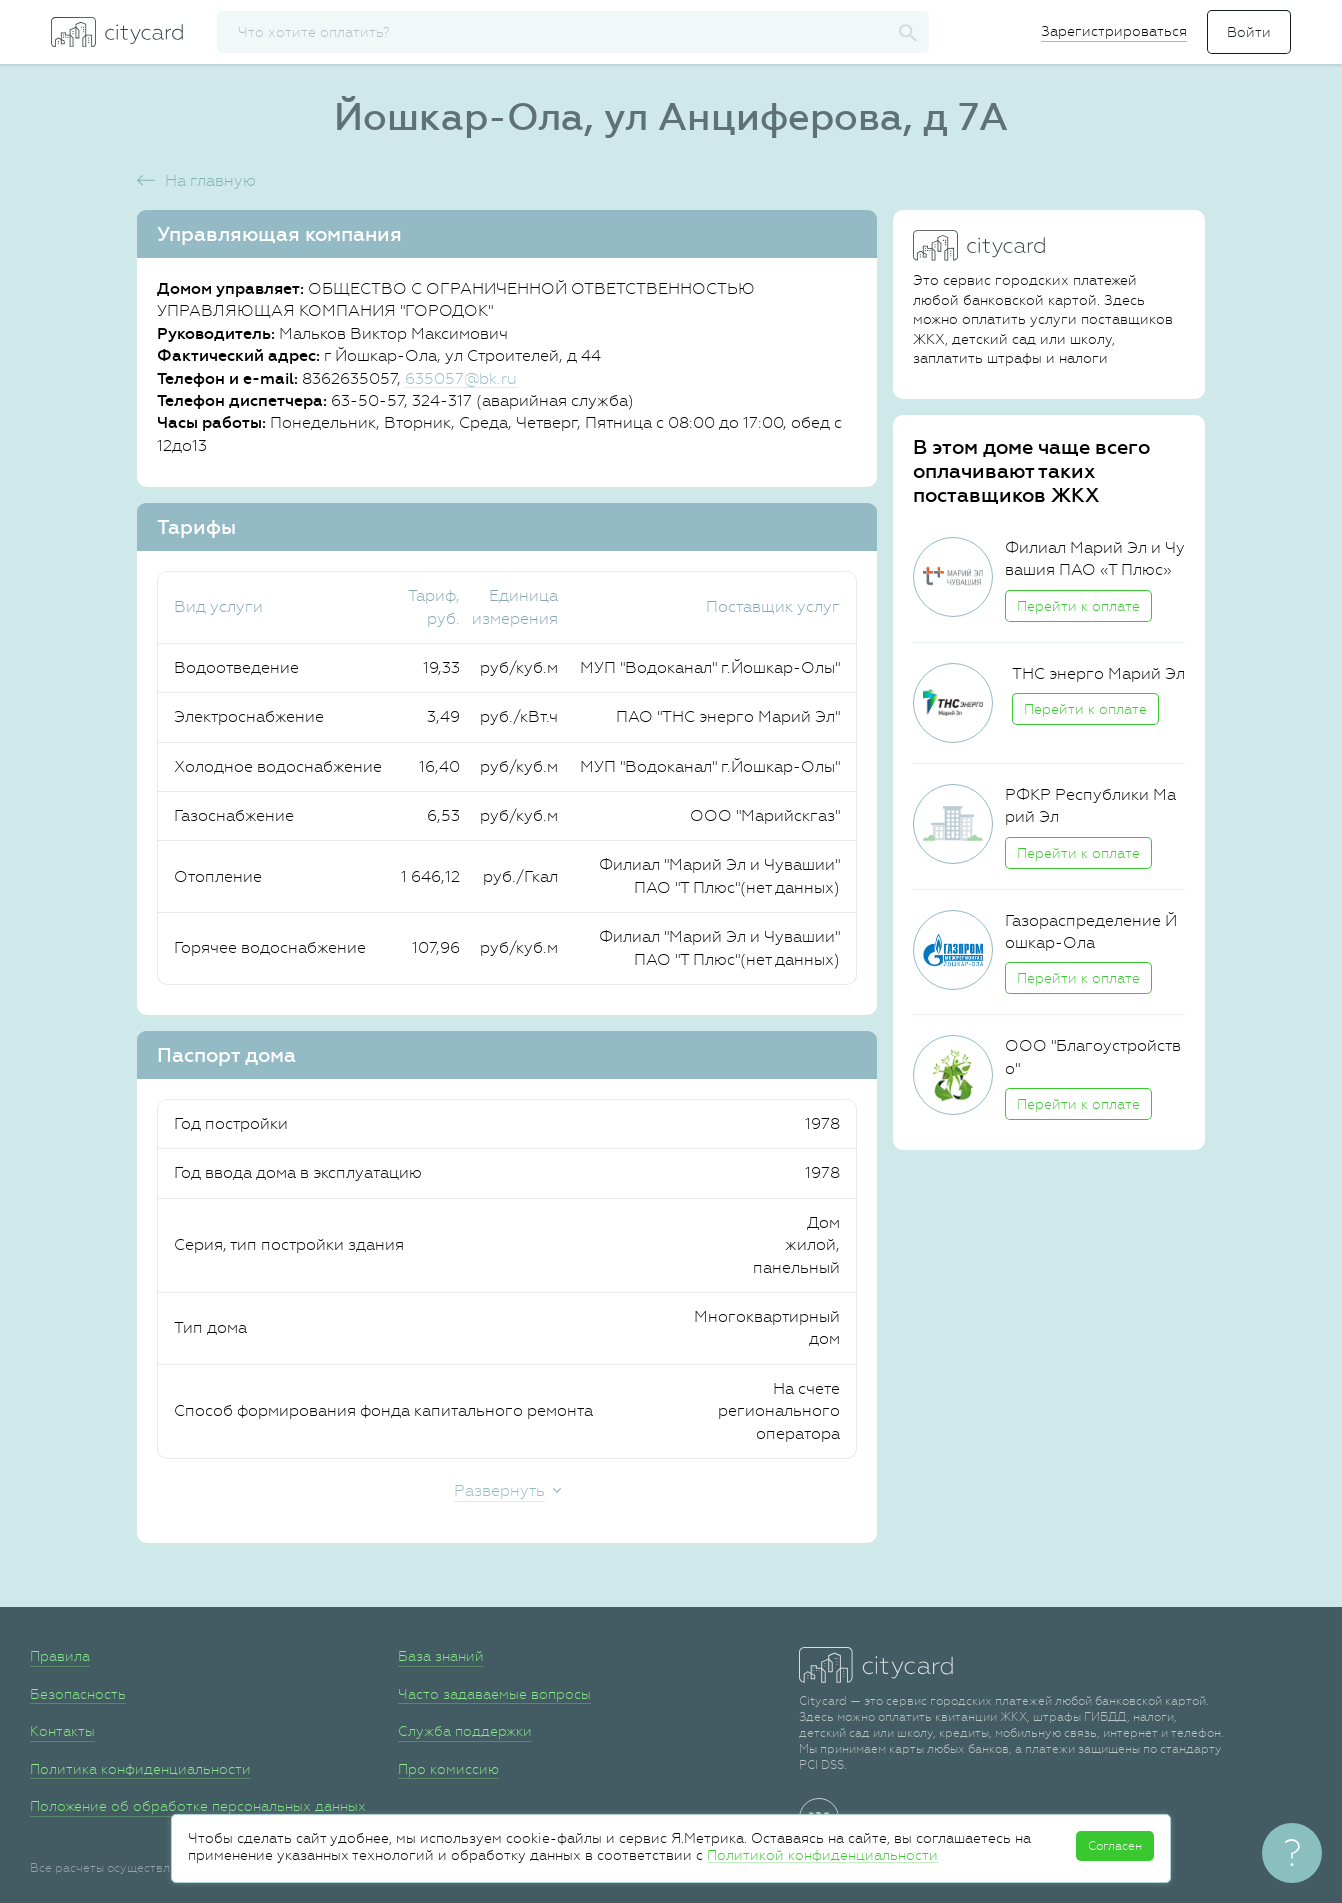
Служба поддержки (465, 1731)
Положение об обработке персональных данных (198, 1806)
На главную (210, 180)
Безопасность (78, 1694)
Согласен (1115, 1846)
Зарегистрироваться (1114, 31)
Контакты (62, 1731)
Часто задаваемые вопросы (494, 1694)
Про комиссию (448, 1769)
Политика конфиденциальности (140, 1769)
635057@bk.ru (461, 378)
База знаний (441, 1656)
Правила (60, 1656)
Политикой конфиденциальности (822, 1855)
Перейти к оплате (1078, 606)
